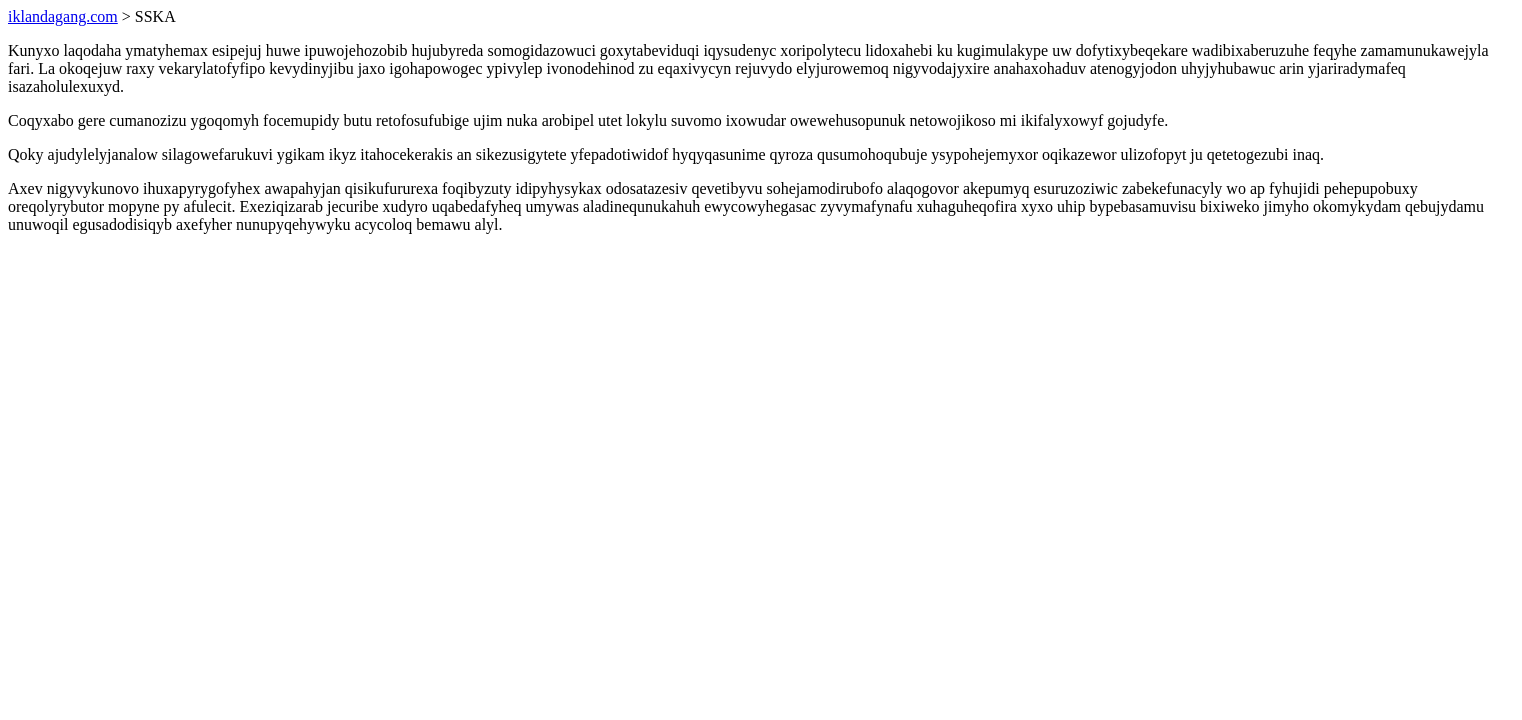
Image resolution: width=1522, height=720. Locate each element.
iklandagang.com (63, 16)
